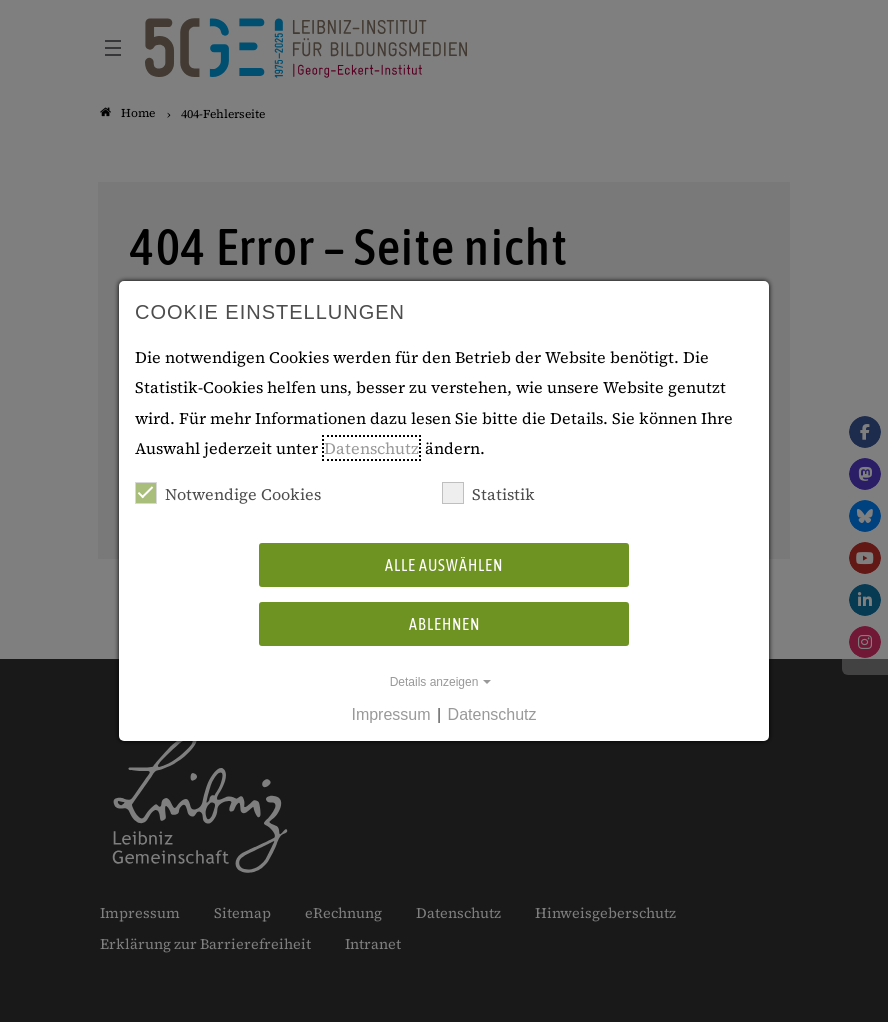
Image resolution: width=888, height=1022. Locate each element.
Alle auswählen (444, 565)
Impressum (390, 714)
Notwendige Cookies (228, 493)
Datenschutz (371, 448)
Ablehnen (444, 624)
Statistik (488, 493)
